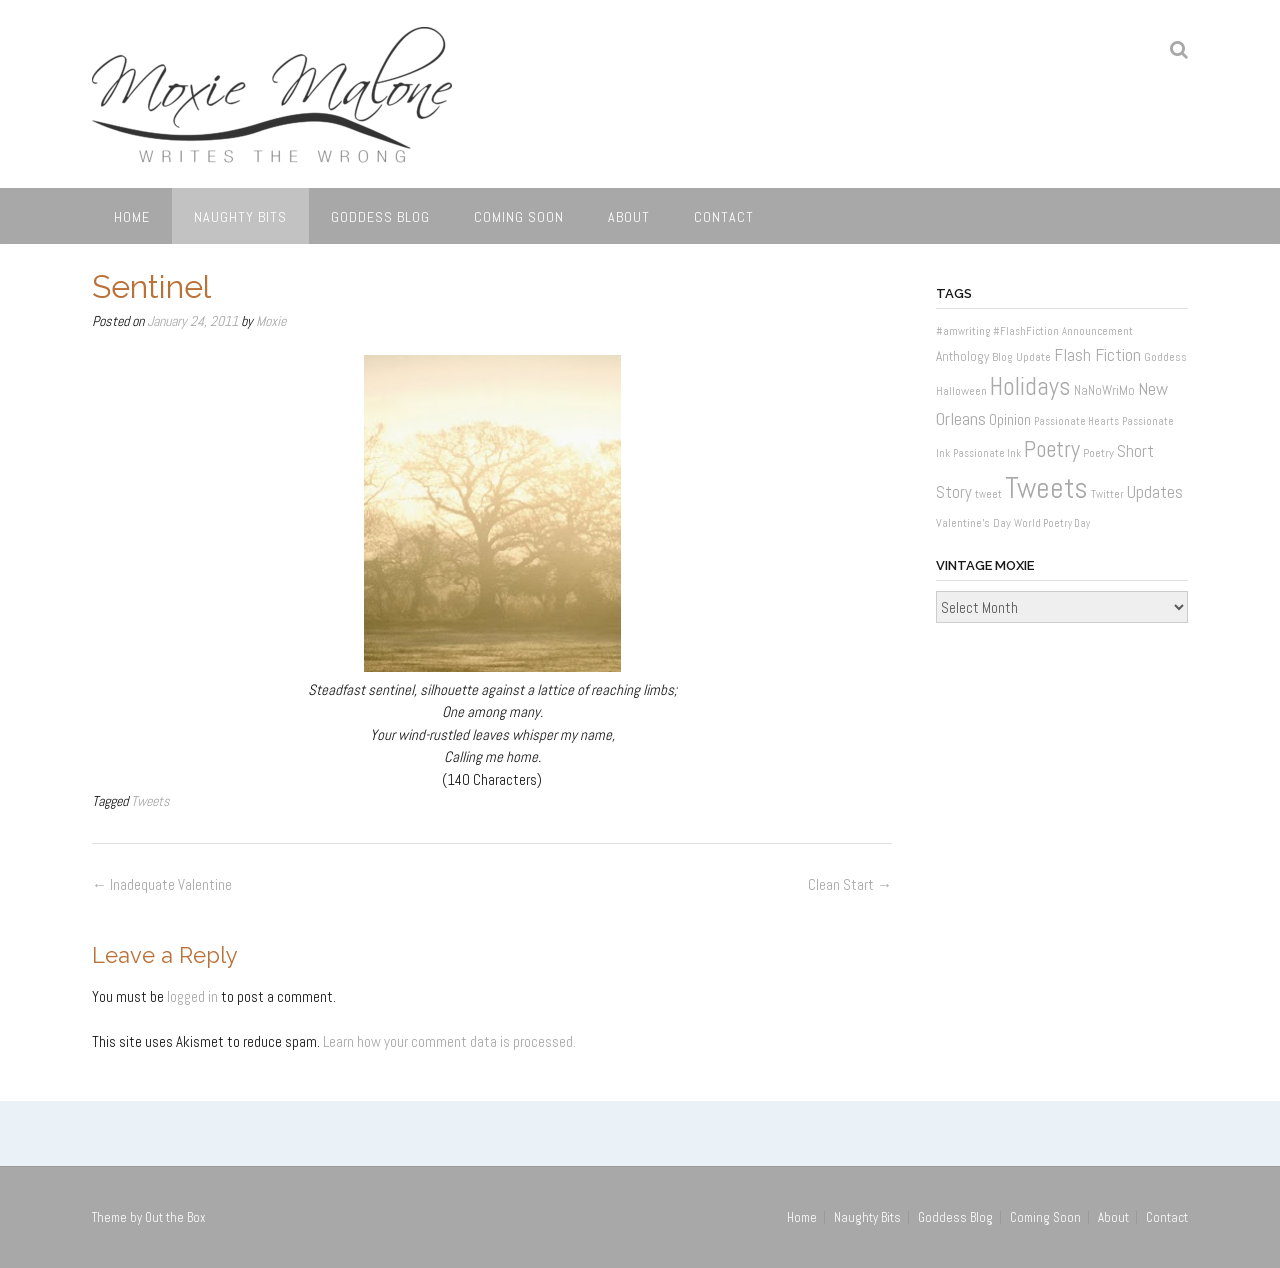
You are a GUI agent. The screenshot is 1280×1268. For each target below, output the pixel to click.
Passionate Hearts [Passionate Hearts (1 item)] (1076, 421)
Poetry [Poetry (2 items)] (1098, 453)
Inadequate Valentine (162, 884)
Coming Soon (519, 217)
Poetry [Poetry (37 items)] (1052, 449)
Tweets (150, 801)
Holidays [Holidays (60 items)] (1030, 386)
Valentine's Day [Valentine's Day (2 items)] (973, 523)
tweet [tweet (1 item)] (988, 494)
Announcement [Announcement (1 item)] (1097, 331)
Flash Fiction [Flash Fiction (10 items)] (1097, 355)
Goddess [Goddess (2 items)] (1165, 357)
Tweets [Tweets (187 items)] (1046, 488)
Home (132, 217)
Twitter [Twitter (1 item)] (1107, 494)
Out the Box (175, 1217)
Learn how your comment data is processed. (449, 1041)
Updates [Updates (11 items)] (1155, 491)
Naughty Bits (240, 217)
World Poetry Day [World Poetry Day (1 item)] (1052, 523)
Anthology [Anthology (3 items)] (962, 356)
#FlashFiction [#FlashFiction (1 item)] (1026, 331)
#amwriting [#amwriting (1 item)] (963, 331)
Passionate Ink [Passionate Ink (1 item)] (987, 453)
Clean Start (850, 884)
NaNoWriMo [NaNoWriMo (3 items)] (1104, 390)
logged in (192, 996)
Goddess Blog (380, 217)
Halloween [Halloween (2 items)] (961, 391)
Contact (724, 217)
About (629, 217)
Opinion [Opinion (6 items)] (1010, 419)
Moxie (271, 321)
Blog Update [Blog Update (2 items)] (1021, 357)
